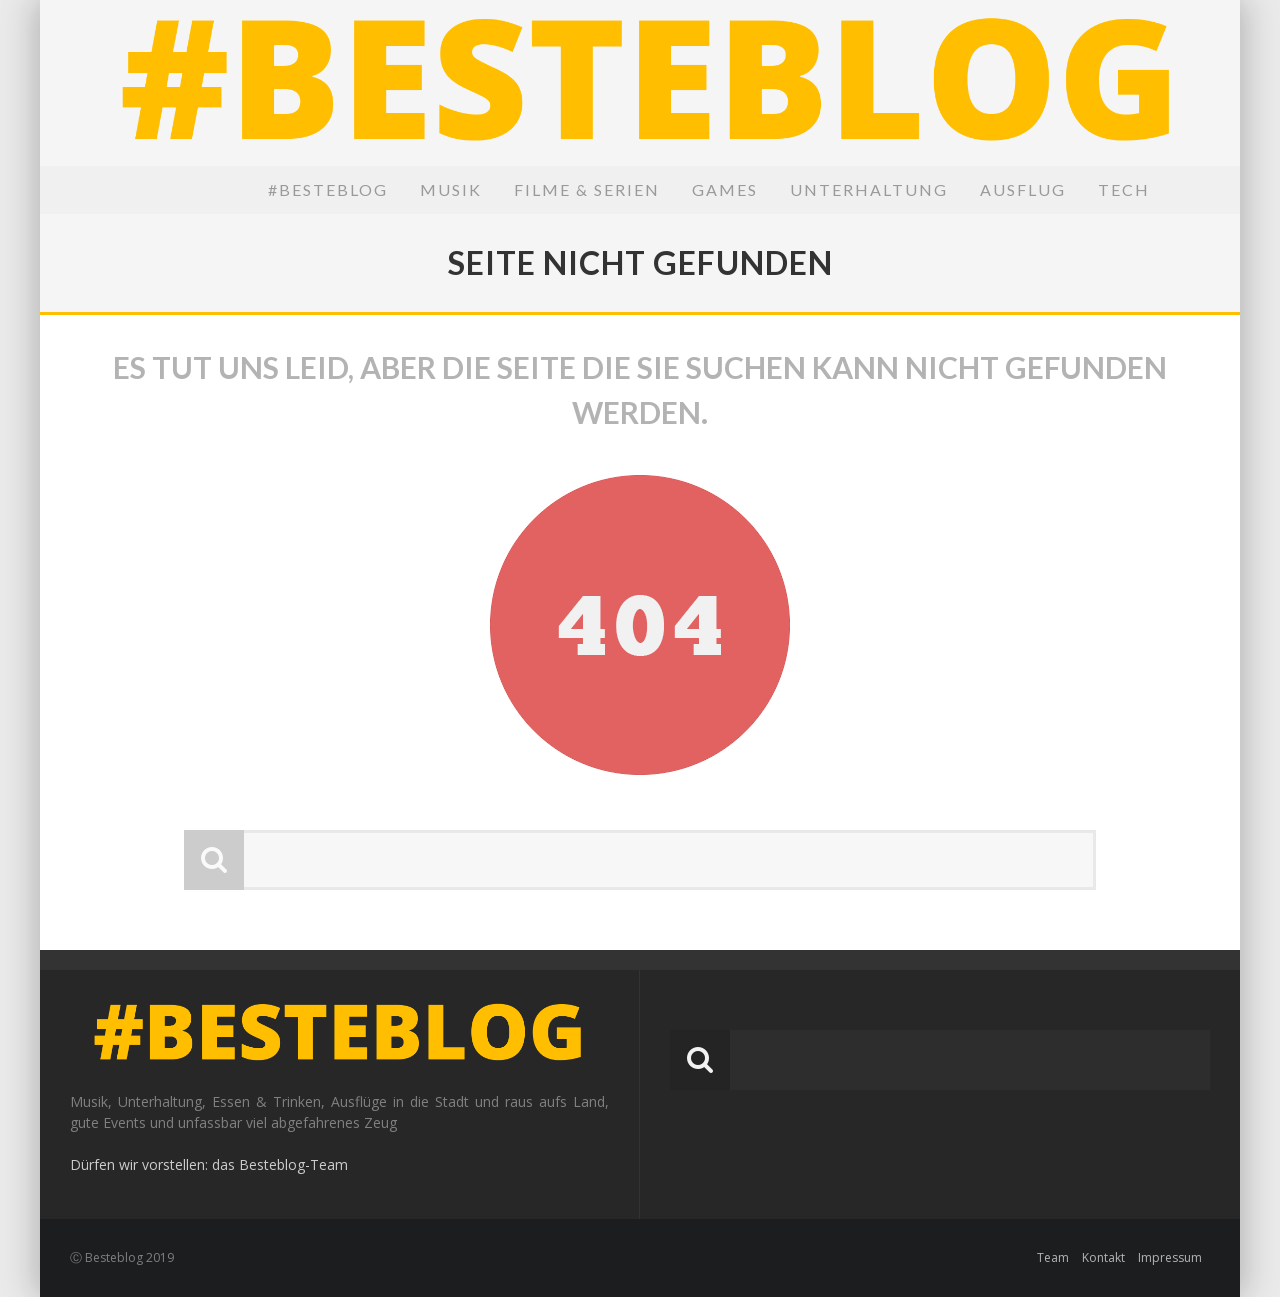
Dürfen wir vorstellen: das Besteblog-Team (209, 1164)
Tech (1124, 189)
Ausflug (1023, 189)
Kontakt (1103, 1257)
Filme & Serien (587, 189)
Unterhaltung (869, 189)
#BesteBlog (328, 189)
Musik (451, 189)
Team (1053, 1257)
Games (725, 189)
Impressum (1170, 1257)
